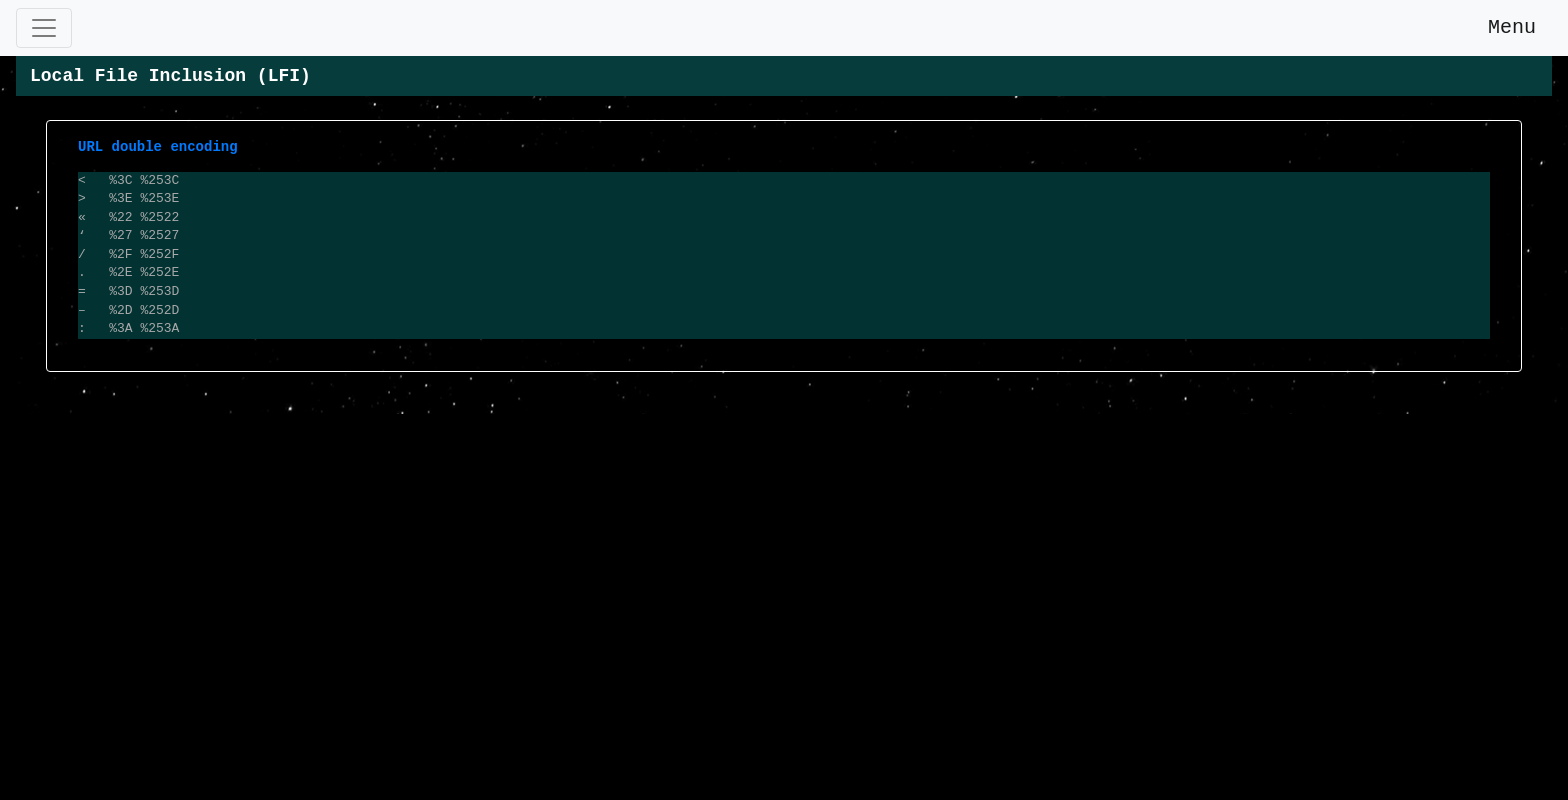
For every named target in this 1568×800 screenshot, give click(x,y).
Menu (1500, 27)
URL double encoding (158, 146)
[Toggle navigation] (44, 28)
